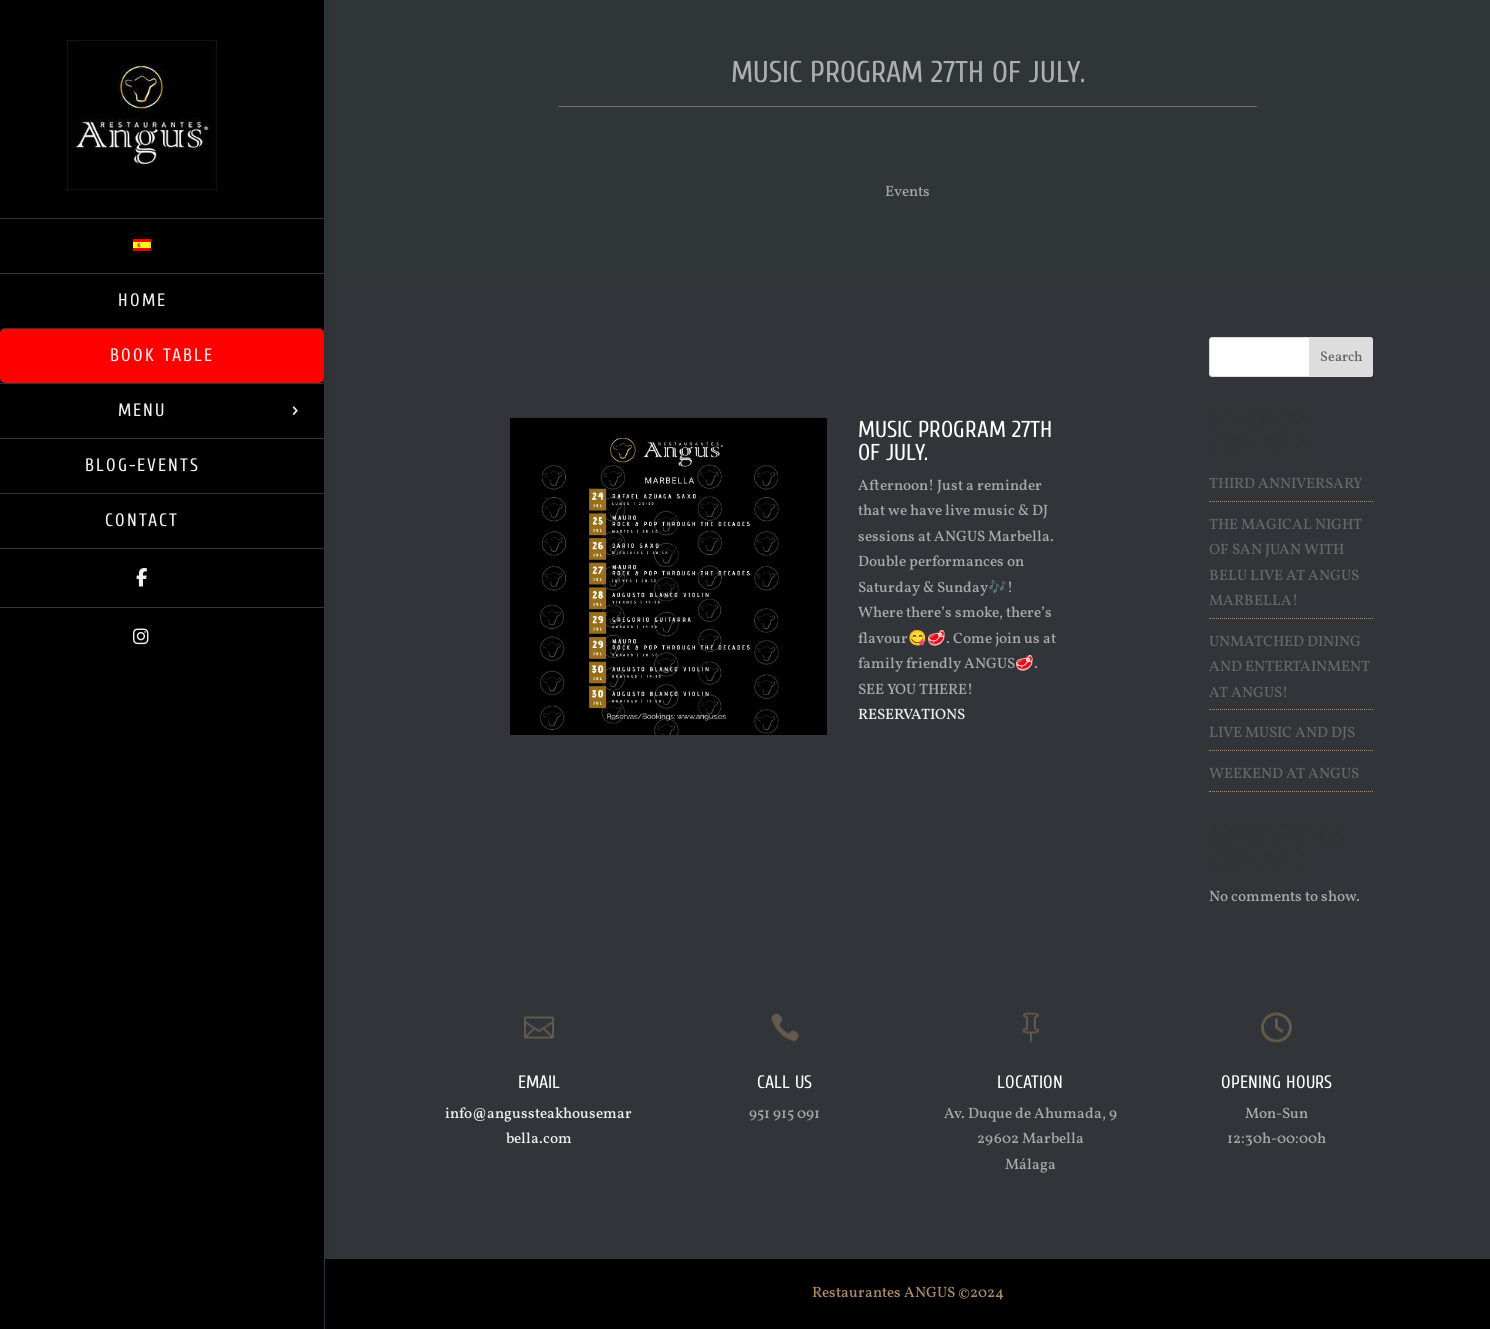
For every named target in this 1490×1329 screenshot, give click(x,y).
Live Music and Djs (1282, 733)
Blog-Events (142, 465)
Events (907, 192)
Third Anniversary (1285, 484)
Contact (142, 520)
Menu (142, 410)
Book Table (162, 355)
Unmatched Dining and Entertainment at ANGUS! (1289, 668)
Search (1341, 357)
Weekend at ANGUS (1284, 774)
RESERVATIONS (911, 715)
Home (142, 300)
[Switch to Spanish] (162, 245)
